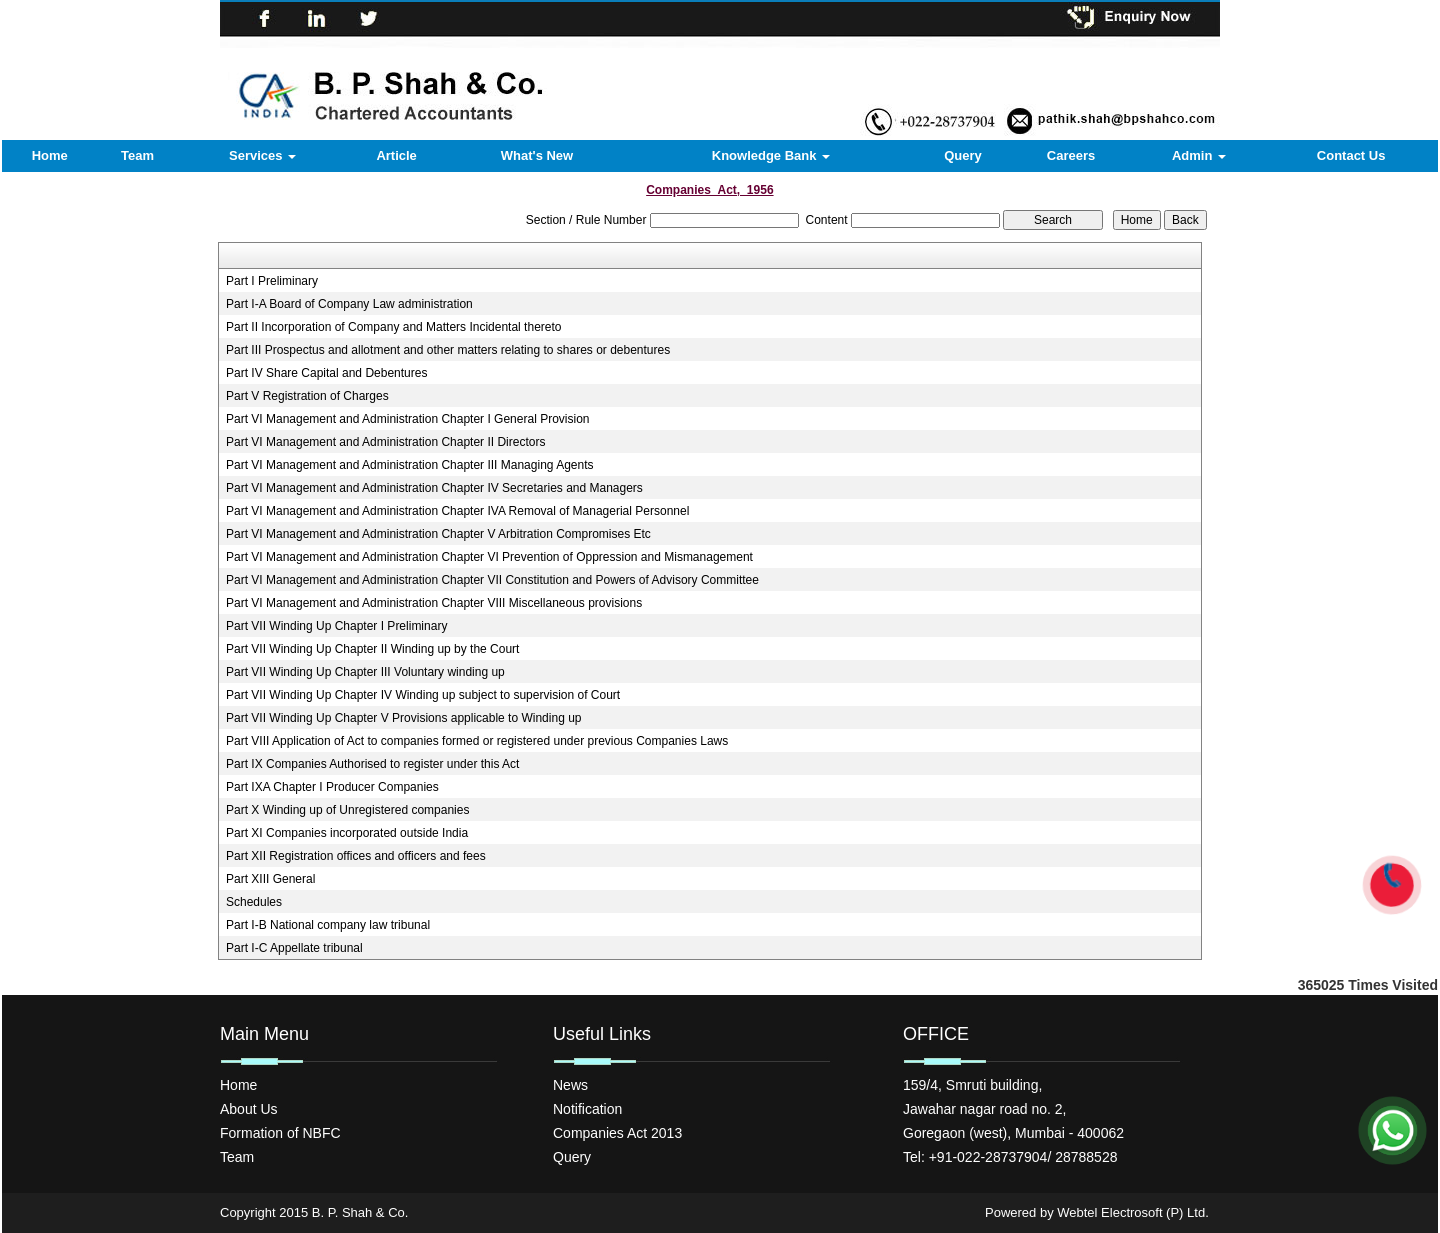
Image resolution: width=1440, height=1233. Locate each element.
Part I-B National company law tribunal (328, 925)
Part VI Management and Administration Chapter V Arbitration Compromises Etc (438, 534)
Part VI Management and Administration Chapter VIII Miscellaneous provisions (434, 603)
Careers (1071, 155)
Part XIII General (270, 879)
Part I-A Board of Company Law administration (349, 304)
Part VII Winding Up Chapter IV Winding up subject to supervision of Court (423, 695)
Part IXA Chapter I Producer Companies (332, 787)
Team (137, 155)
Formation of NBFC (280, 1133)
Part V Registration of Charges (307, 396)
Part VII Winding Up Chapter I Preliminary (336, 626)
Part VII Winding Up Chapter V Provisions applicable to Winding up (404, 718)
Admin (1199, 155)
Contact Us (1351, 155)
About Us (249, 1109)
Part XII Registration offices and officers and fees (356, 856)
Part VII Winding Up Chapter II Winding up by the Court (372, 649)
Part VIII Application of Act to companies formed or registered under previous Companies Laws (477, 741)
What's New (537, 155)
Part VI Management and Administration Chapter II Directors (385, 442)
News (570, 1085)
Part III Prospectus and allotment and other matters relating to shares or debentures (448, 350)
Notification (587, 1109)
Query (963, 155)
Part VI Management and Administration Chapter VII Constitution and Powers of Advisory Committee (492, 580)
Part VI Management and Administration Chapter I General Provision (408, 419)
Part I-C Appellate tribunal (294, 948)
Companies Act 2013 (617, 1133)
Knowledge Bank (771, 155)
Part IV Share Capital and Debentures (326, 373)
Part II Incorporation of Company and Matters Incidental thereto (394, 327)
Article (396, 155)
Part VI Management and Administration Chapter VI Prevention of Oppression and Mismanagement (489, 557)
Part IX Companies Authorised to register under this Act (372, 764)
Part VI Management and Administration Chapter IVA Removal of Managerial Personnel (457, 511)
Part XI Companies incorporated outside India (347, 833)
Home (50, 155)
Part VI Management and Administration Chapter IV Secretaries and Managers (434, 488)
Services (262, 155)
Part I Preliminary (272, 281)
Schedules (254, 902)
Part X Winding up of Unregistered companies (347, 810)
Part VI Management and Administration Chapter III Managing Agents (410, 465)
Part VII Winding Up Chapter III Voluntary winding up (365, 672)
